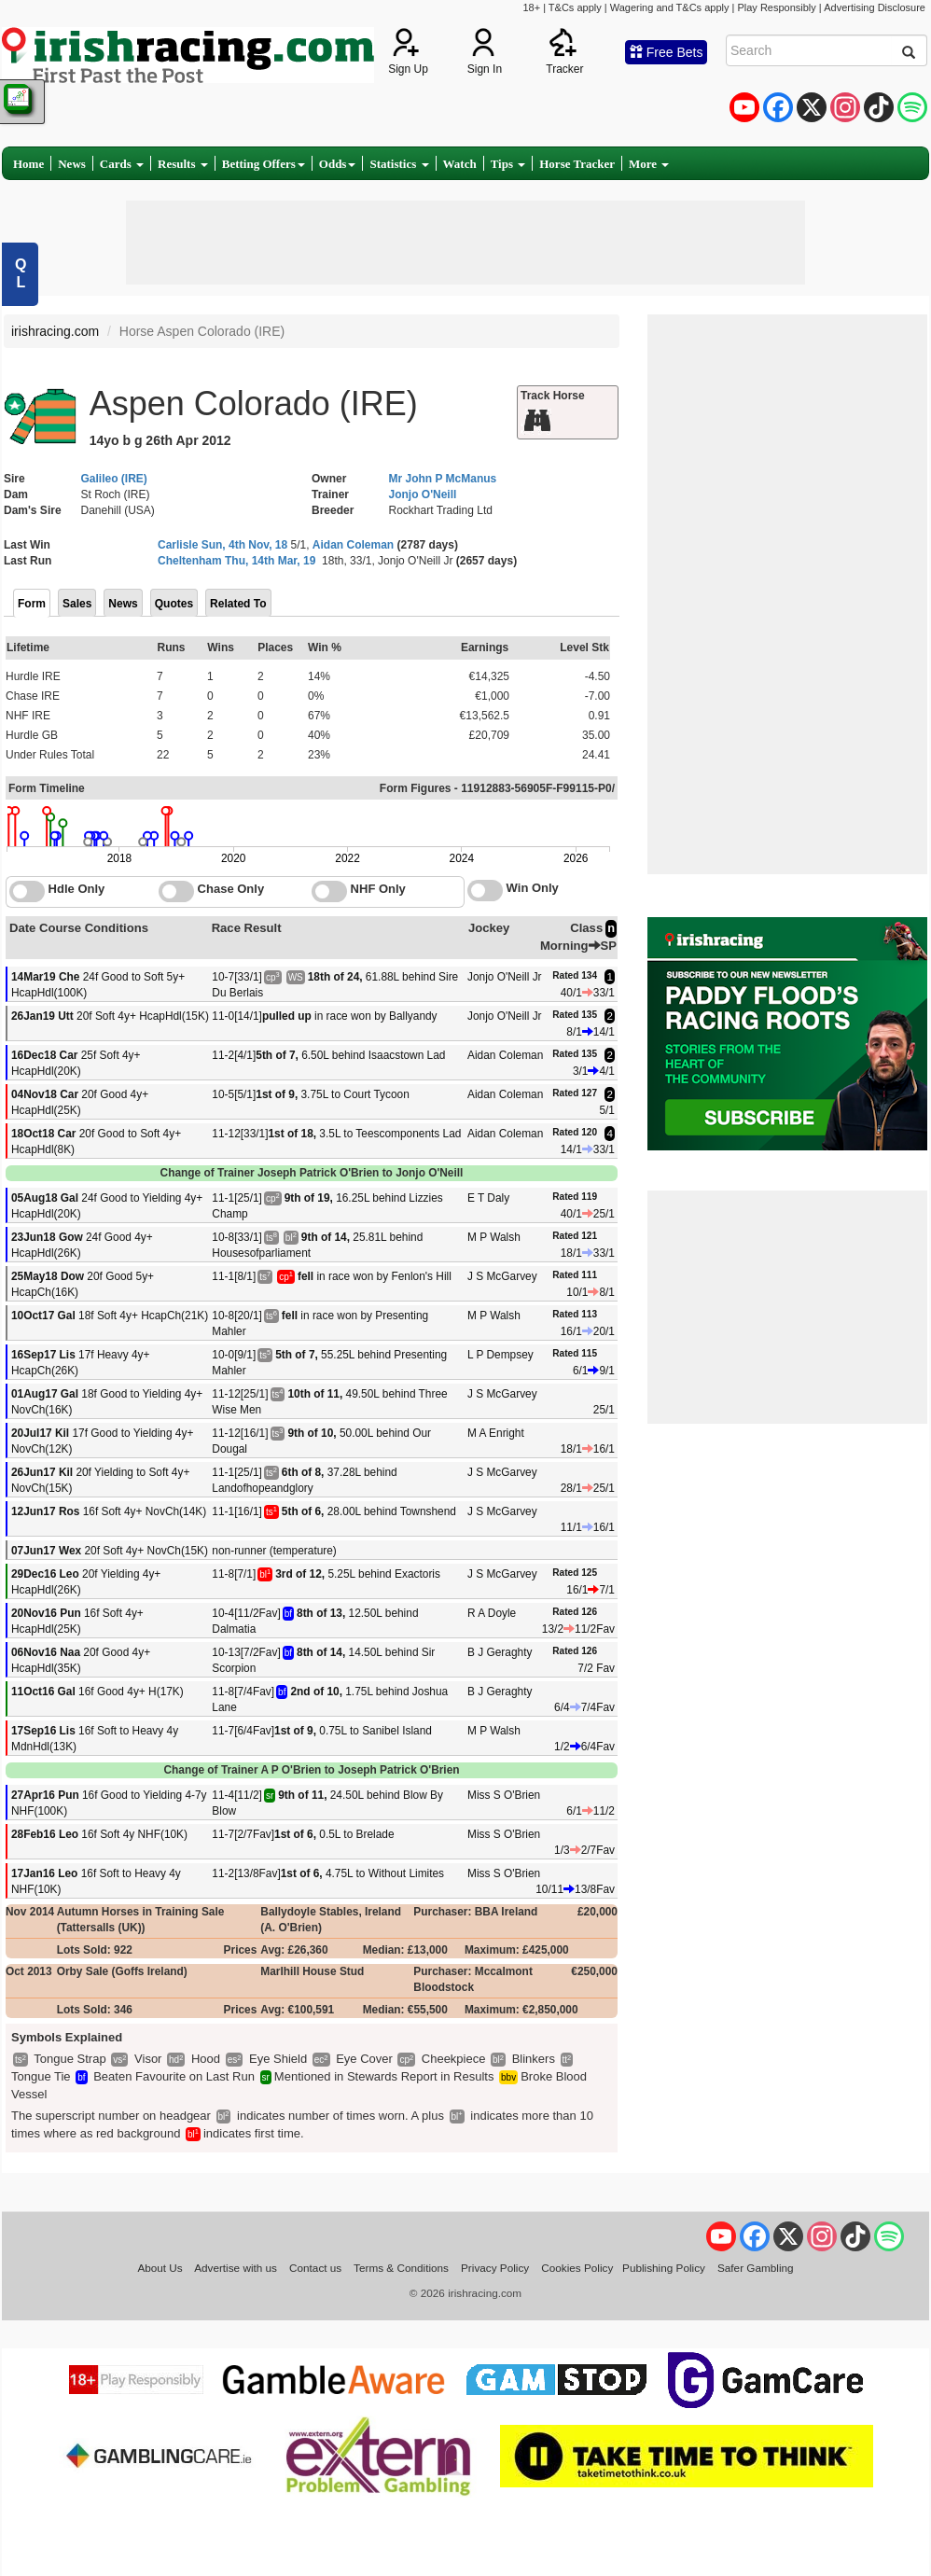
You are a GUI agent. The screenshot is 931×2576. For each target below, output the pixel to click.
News (72, 164)
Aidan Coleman (353, 544)
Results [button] (183, 164)
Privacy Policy (495, 2268)
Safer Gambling (755, 2268)
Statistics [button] (398, 164)
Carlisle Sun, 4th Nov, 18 (222, 544)
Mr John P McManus (443, 478)
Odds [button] (337, 164)
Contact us (315, 2268)
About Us (159, 2268)
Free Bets (666, 52)
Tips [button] (508, 164)
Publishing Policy (663, 2268)
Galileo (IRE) (114, 478)
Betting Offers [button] (263, 164)
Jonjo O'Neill (423, 494)
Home (28, 164)
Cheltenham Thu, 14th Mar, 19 (236, 560)
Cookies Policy (577, 2268)
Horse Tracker (577, 164)
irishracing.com (55, 331)
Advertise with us (235, 2268)
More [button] (649, 164)
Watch (460, 164)
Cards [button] (122, 164)
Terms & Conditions (401, 2268)
